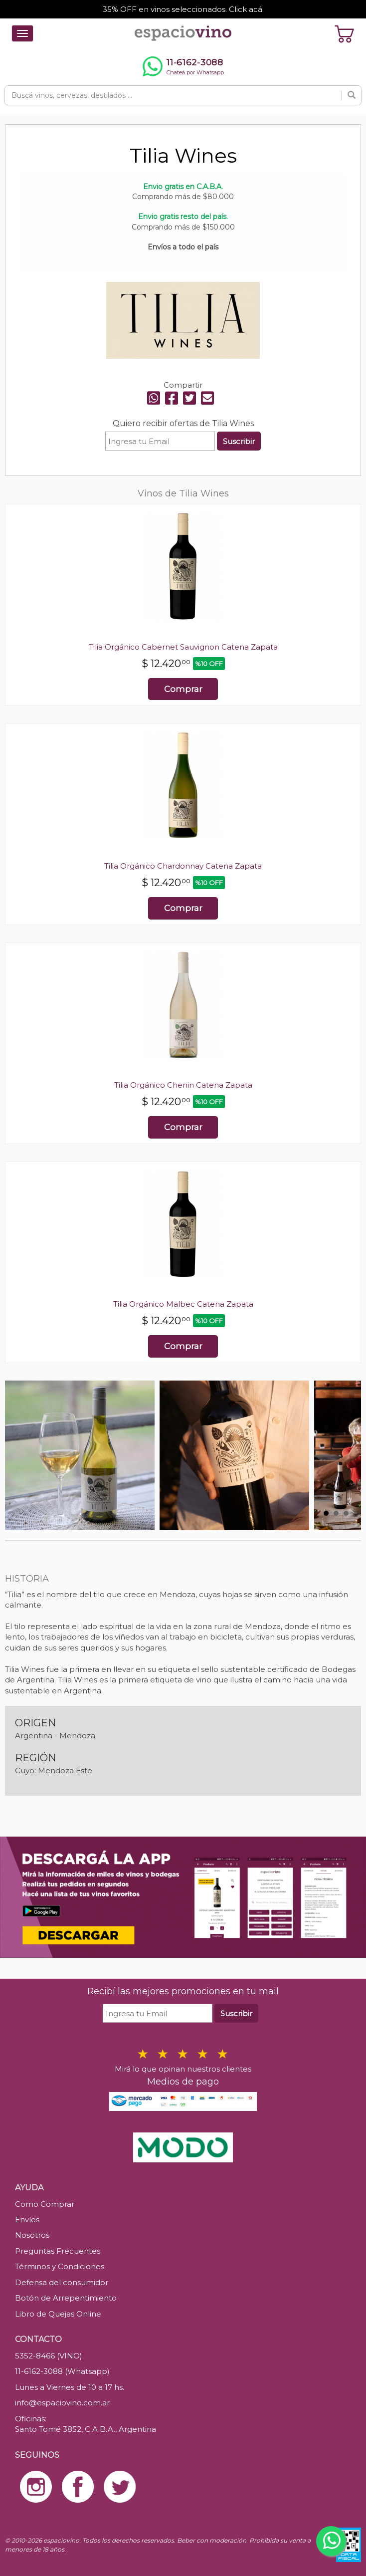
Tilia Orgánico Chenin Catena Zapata (183, 1085)
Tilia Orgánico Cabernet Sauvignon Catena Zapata (183, 647)
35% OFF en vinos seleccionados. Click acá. (183, 9)
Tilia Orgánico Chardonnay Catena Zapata (183, 866)
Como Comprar (44, 2204)
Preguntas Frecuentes (57, 2251)
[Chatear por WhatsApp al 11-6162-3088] (183, 66)
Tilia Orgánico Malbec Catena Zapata (183, 1304)
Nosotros (32, 2235)
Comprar (183, 689)
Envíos (27, 2219)
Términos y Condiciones (59, 2266)
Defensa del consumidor (61, 2282)
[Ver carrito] (345, 33)
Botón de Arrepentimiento (66, 2298)
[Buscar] (352, 95)
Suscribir (239, 441)
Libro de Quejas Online (58, 2314)
